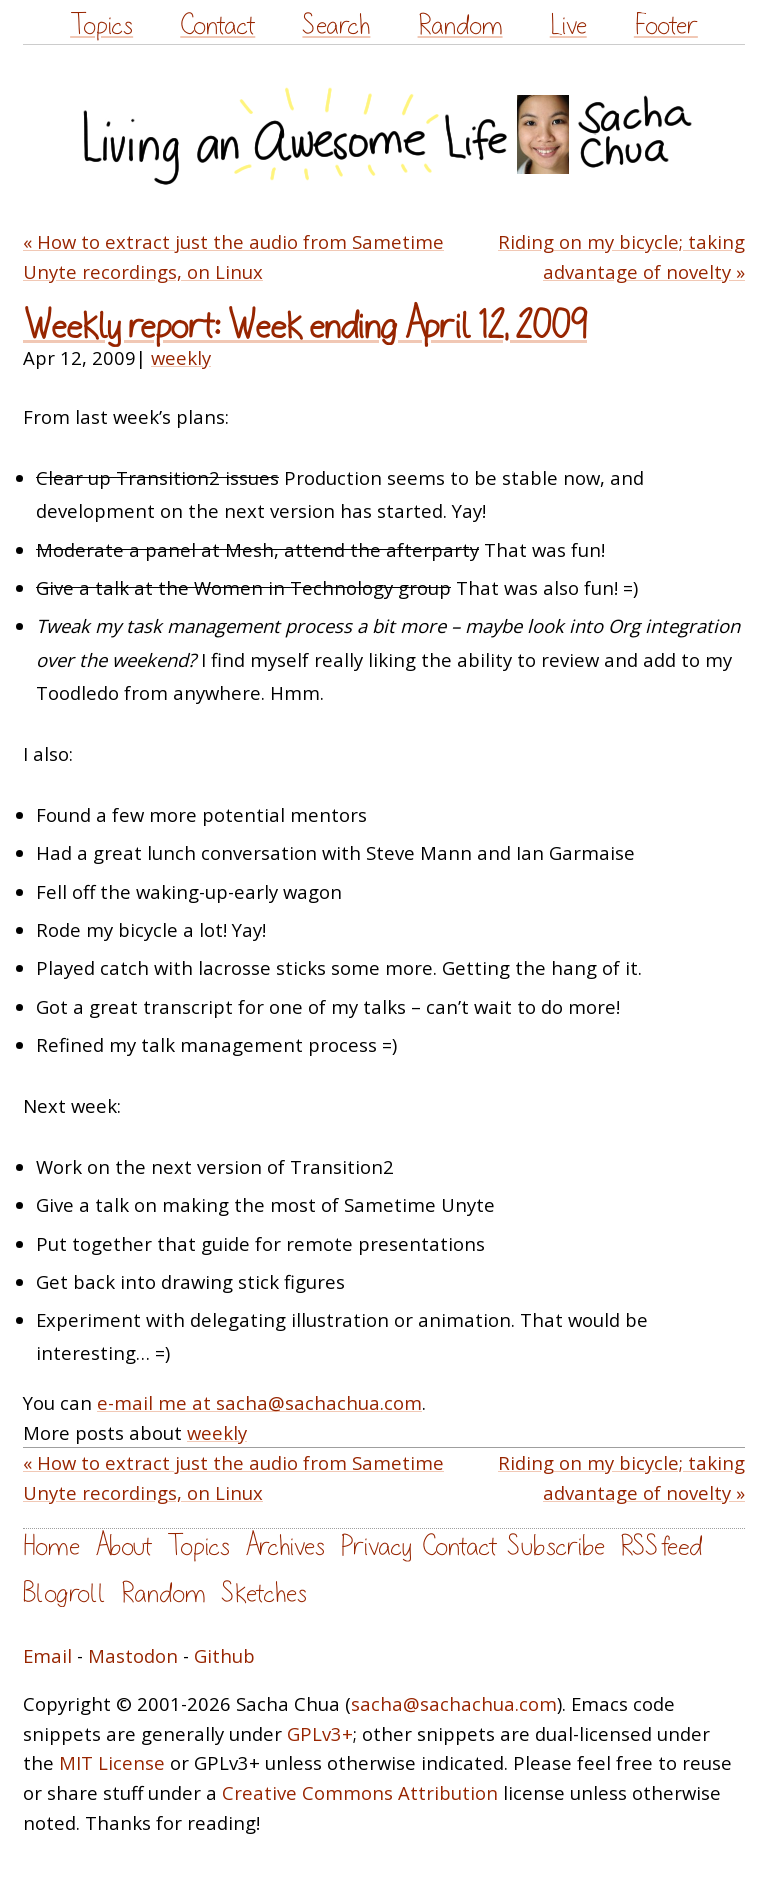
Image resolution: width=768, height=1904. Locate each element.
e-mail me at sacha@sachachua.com (259, 1402)
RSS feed (661, 1546)
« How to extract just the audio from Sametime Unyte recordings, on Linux (233, 256)
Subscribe (556, 1546)
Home (51, 1546)
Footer (666, 25)
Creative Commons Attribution (360, 1792)
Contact (217, 25)
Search (336, 25)
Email (47, 1655)
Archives (285, 1546)
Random (460, 25)
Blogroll (64, 1593)
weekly (181, 357)
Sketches (264, 1593)
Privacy (376, 1546)
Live (568, 25)
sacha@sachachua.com (454, 1703)
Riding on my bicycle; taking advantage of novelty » (621, 256)
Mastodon (133, 1655)
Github (224, 1655)
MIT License (112, 1762)
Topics (101, 25)
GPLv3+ (320, 1733)
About (123, 1546)
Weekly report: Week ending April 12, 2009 (305, 326)
